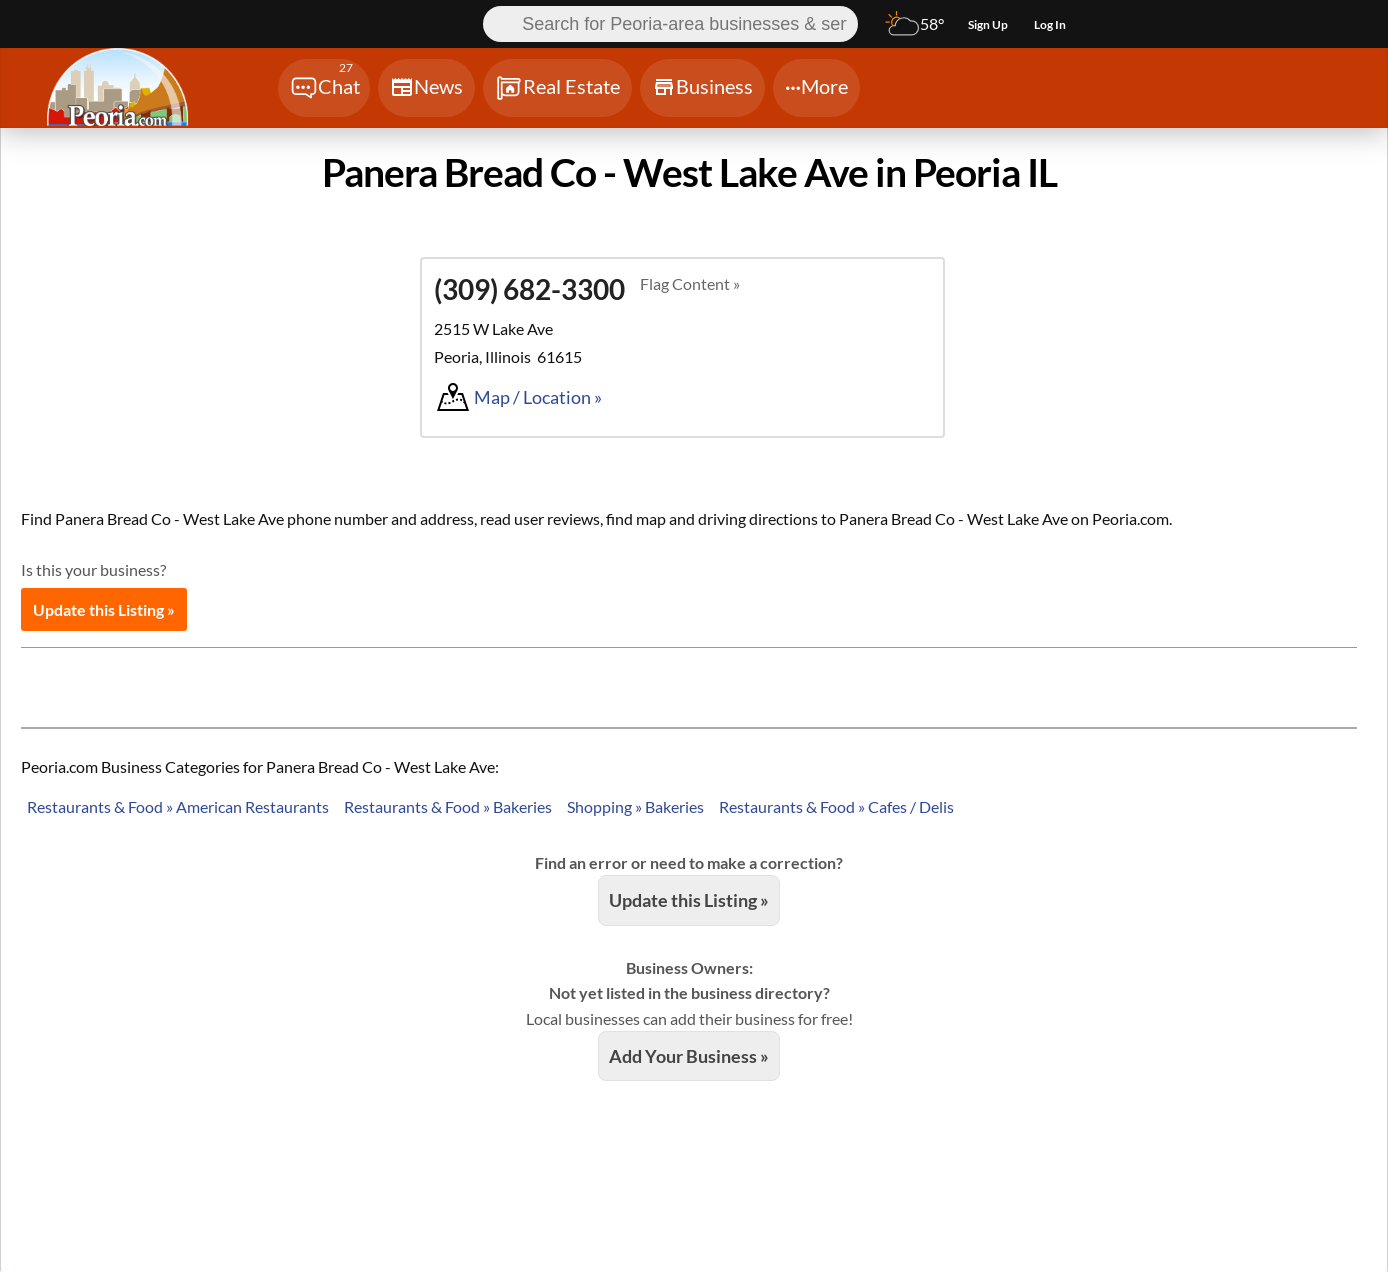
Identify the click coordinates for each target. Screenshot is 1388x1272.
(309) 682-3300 (529, 289)
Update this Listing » (104, 609)
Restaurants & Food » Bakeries (448, 806)
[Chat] (324, 88)
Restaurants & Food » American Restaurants (178, 806)
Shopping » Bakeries (635, 806)
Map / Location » (538, 397)
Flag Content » (690, 283)
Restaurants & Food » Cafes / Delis (836, 806)
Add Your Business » (689, 1056)
